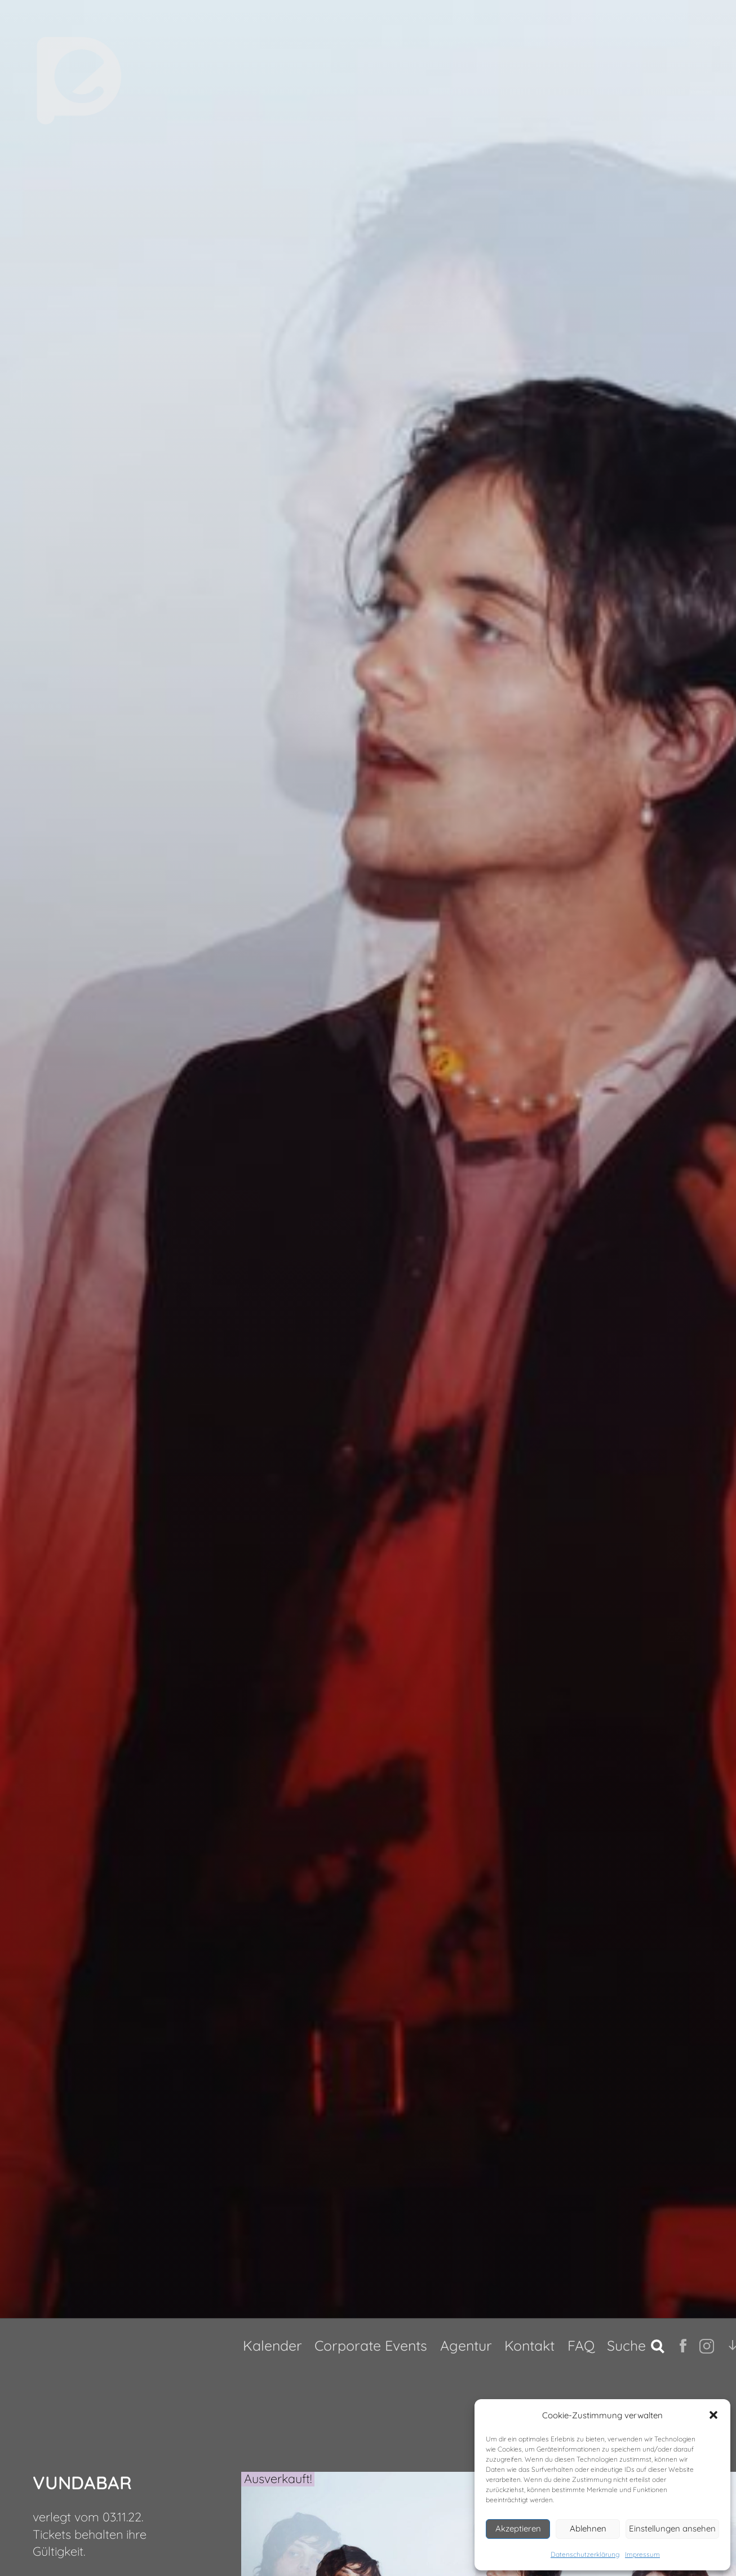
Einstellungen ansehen (672, 2528)
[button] (713, 2415)
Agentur (466, 2345)
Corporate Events (370, 2345)
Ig (704, 2346)
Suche (626, 2345)
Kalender (272, 2345)
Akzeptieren (518, 2528)
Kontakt (529, 2345)
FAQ (581, 2345)
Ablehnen (588, 2528)
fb (684, 2345)
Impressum (642, 2554)
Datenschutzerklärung (585, 2554)
